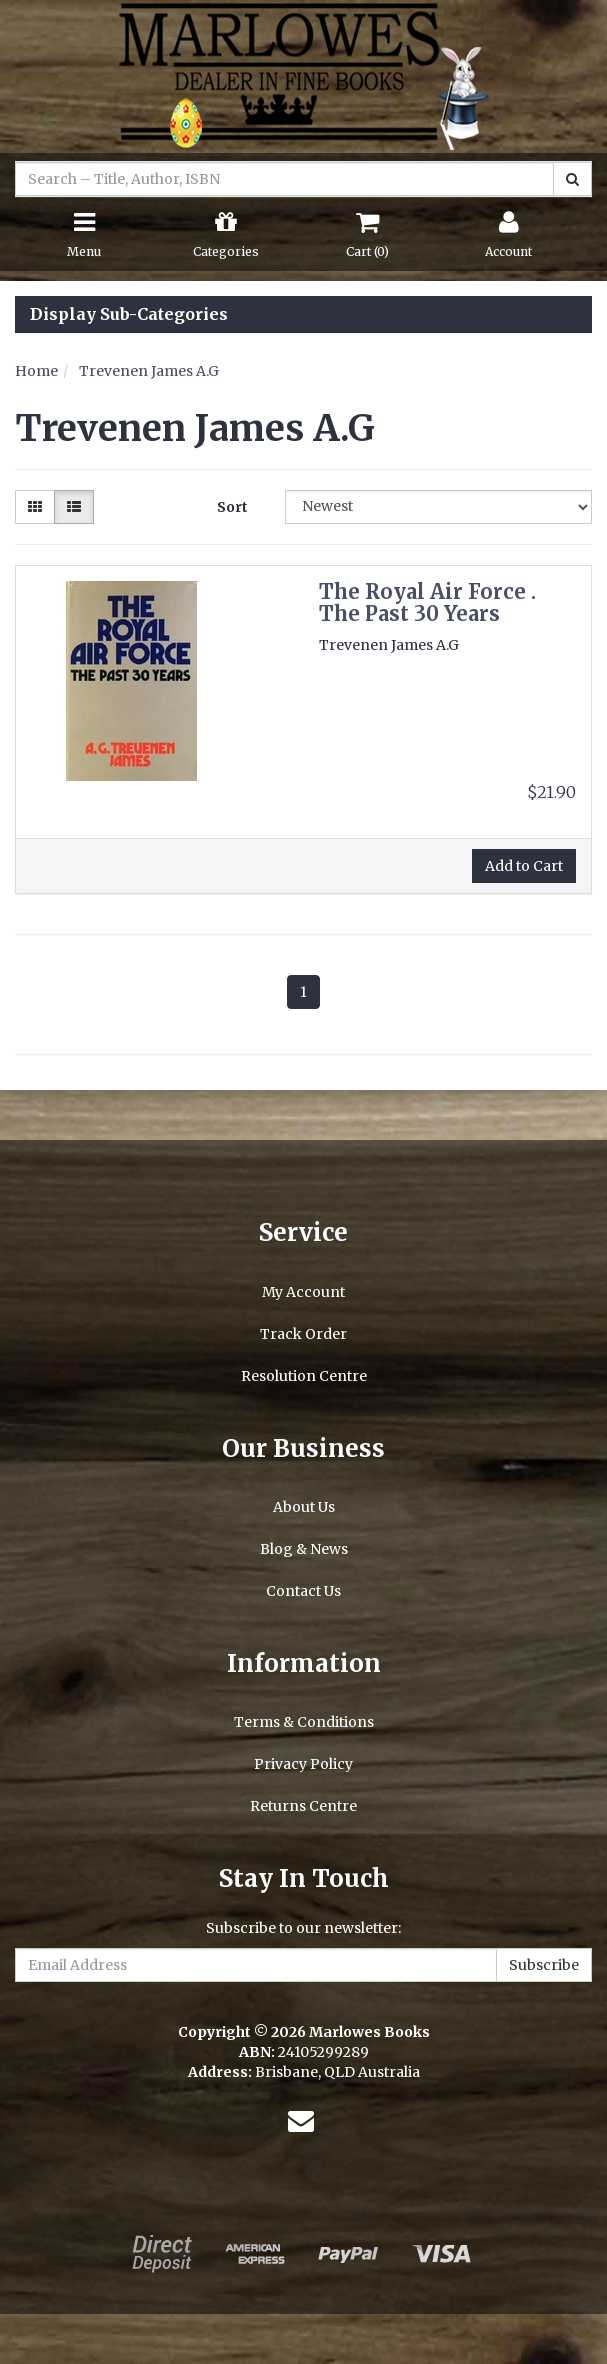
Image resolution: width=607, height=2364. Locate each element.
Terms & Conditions (304, 1722)
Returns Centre (303, 1806)
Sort (232, 507)
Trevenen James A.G (149, 371)
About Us (304, 1507)
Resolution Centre (304, 1376)
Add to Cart (524, 866)
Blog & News (304, 1549)
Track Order (303, 1334)
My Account (303, 1292)
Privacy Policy (303, 1764)
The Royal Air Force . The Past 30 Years (427, 602)
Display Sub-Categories (129, 315)
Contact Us (303, 1591)
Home (36, 371)
